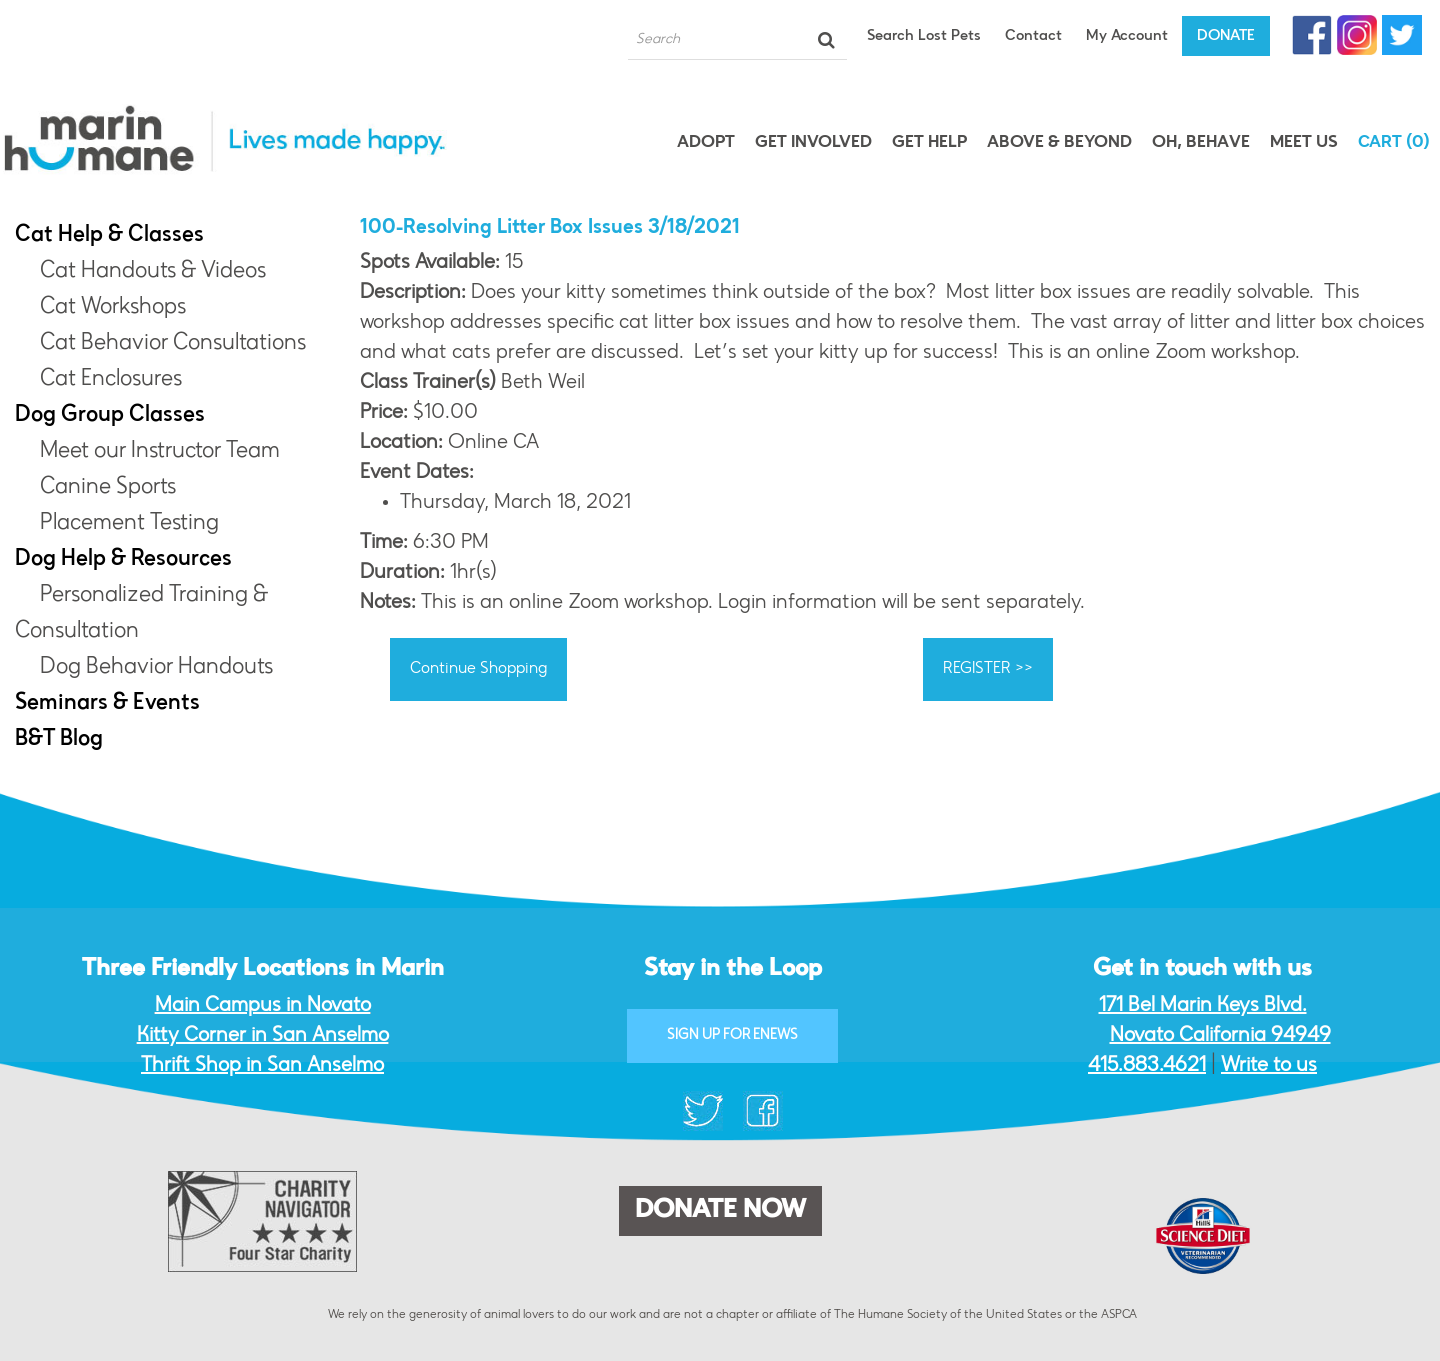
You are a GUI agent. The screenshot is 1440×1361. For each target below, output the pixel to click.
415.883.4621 (1147, 1066)
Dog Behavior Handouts (156, 668)
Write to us (1269, 1066)
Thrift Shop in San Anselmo (262, 1066)
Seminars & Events (107, 704)
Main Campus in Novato (263, 1006)
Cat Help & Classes (109, 236)
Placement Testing (129, 524)
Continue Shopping (478, 669)
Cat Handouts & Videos (153, 272)
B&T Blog (59, 740)
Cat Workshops (113, 308)
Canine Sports (108, 488)
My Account (1127, 36)
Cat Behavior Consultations (173, 344)
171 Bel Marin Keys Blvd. (1203, 1006)
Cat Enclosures (111, 380)
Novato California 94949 (1220, 1036)
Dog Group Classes (110, 416)
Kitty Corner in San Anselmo (263, 1036)
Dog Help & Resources (123, 560)
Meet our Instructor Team (160, 452)
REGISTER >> (988, 669)
